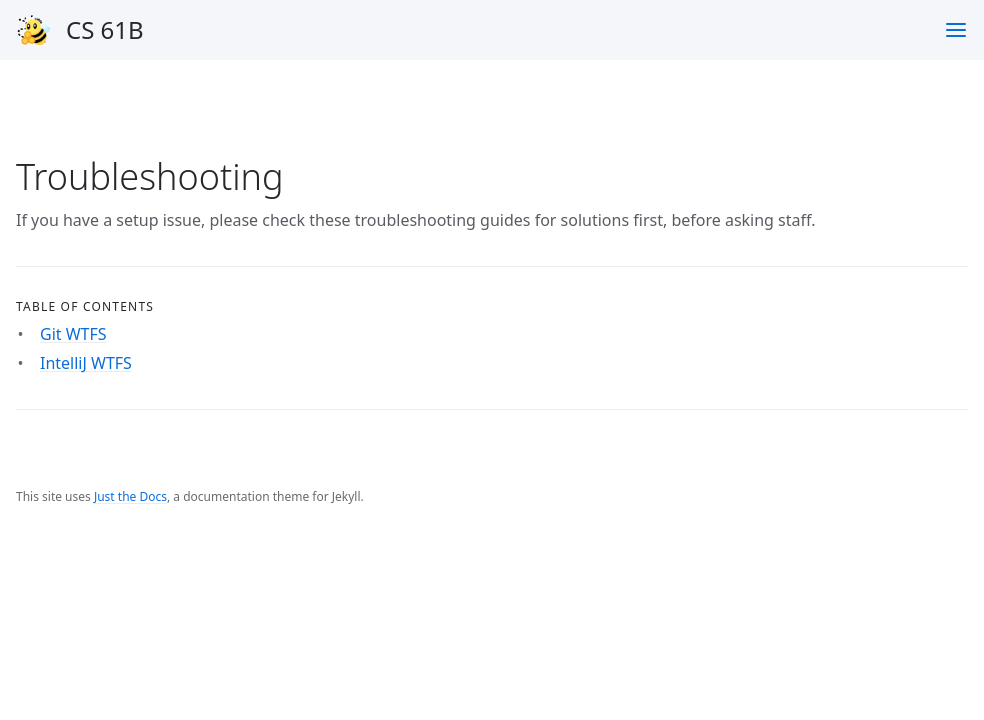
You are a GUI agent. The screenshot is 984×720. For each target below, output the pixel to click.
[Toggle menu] (956, 30)
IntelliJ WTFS (86, 363)
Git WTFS (73, 334)
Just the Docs (130, 496)
